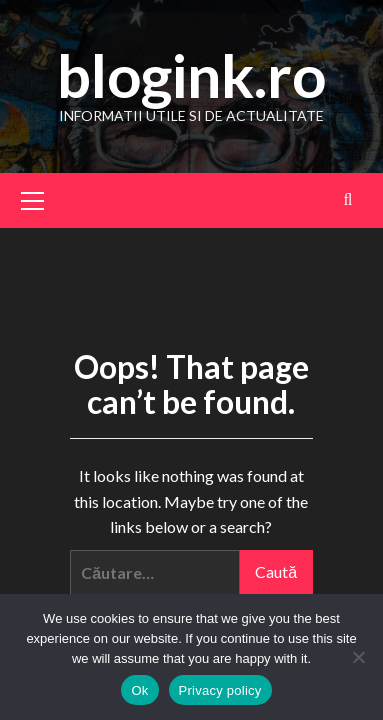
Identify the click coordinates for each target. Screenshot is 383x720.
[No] (358, 657)
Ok (139, 690)
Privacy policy (220, 690)
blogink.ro (191, 75)
